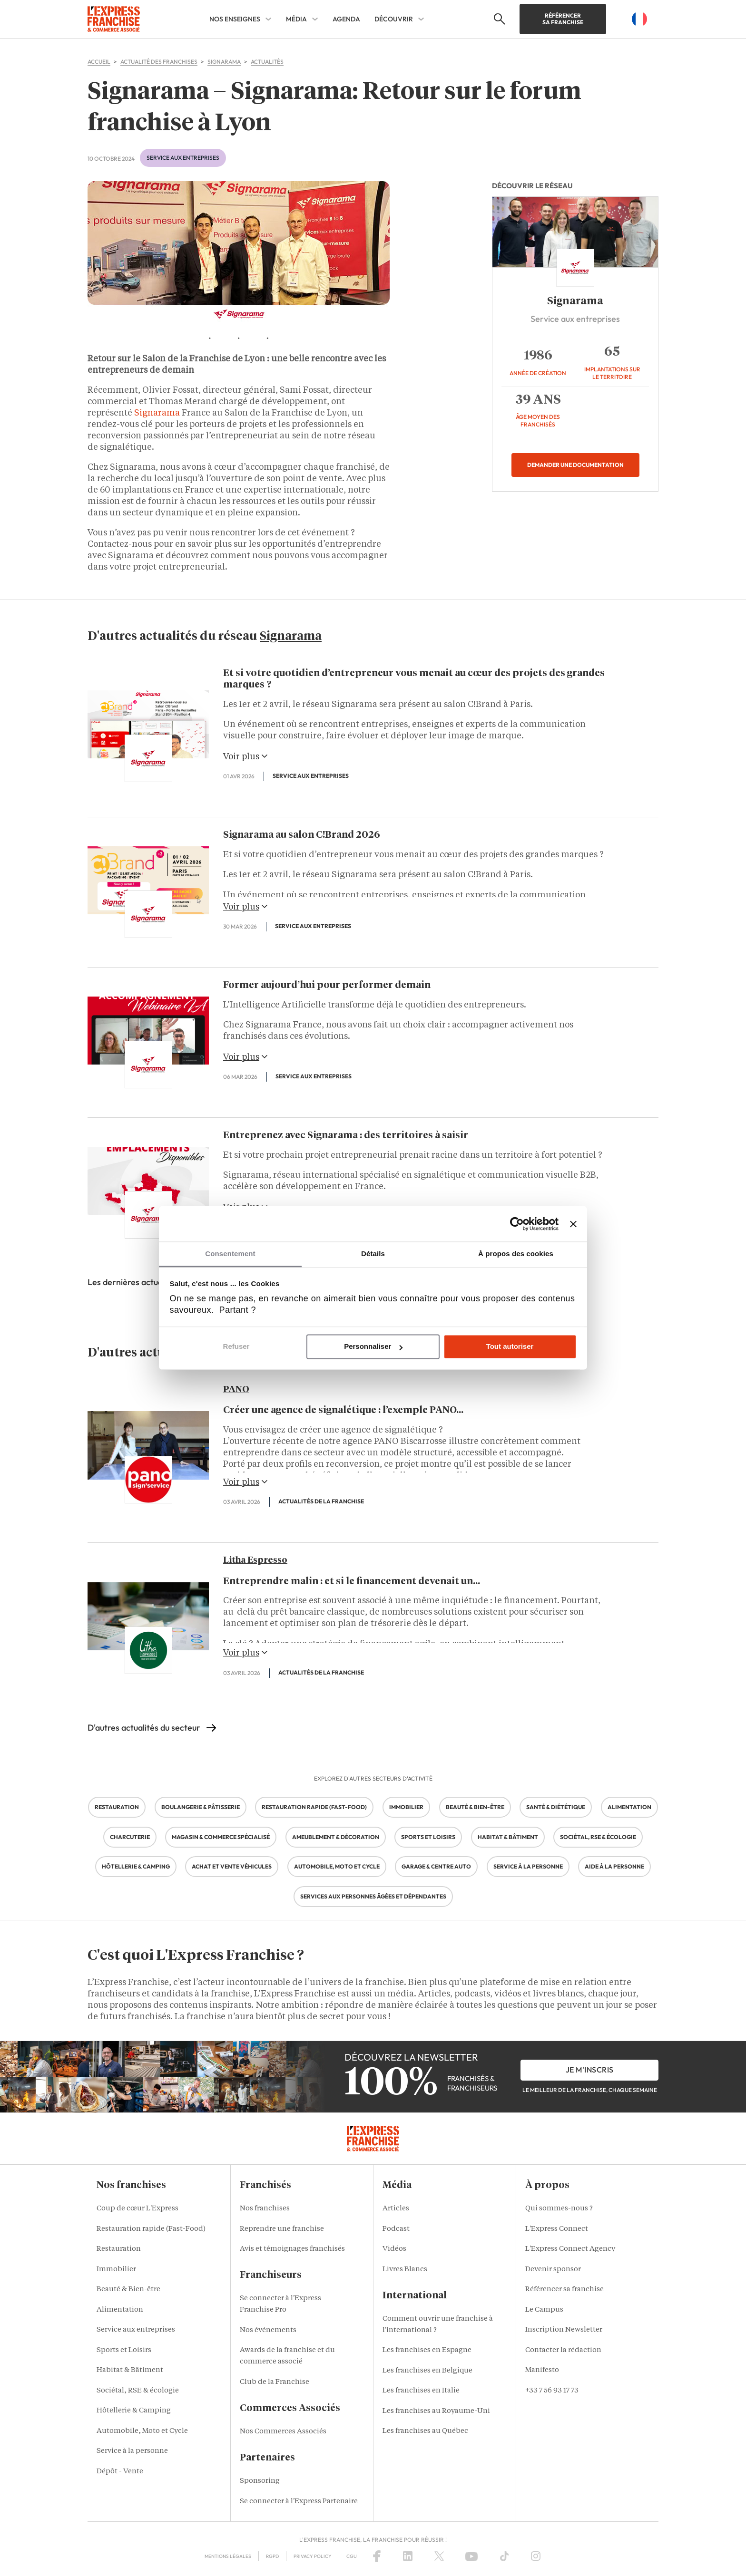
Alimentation (120, 2310)
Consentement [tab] (230, 1253)
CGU (351, 2556)
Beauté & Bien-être (128, 2289)
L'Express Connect (556, 2229)
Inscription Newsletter (563, 2330)
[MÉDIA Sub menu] (315, 19)
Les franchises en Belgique (427, 2370)
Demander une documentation (575, 464)
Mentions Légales (228, 2556)
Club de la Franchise (274, 2382)
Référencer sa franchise (562, 19)
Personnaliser (373, 1347)
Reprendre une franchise (282, 2229)
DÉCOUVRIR (393, 19)
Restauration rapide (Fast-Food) (151, 2229)
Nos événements (268, 2330)
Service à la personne (132, 2451)
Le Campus (544, 2310)
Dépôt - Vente (120, 2471)
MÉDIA (296, 19)
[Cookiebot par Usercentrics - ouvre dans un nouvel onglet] (517, 1224)
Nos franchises (265, 2208)
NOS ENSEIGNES (234, 19)
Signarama (157, 413)
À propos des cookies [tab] (515, 1253)
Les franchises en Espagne (427, 2350)
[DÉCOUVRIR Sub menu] (421, 19)
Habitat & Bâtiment (130, 2370)
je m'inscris (590, 2069)
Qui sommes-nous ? (559, 2208)
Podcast (396, 2229)
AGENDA (346, 19)
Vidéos (394, 2249)
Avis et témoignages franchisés (292, 2249)
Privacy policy (313, 2556)
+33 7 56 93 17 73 (552, 2390)
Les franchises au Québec (425, 2431)
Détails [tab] (373, 1253)
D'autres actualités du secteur (144, 1727)
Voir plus (245, 756)
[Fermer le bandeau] (573, 1223)
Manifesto (542, 2370)
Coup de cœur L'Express (137, 2208)
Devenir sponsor (553, 2269)
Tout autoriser (510, 1347)
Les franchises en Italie (421, 2390)
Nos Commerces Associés (283, 2431)
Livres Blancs (405, 2269)
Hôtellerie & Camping (134, 2410)
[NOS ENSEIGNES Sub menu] (268, 19)
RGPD (272, 2556)
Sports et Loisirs (124, 2350)
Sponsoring (260, 2481)
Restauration (119, 2249)
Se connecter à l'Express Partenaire (299, 2501)
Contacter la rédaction (563, 2350)
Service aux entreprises (183, 157)
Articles (396, 2208)
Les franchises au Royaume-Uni (436, 2411)
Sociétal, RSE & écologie (138, 2390)
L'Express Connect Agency (570, 2249)
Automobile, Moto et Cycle (142, 2431)
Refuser (236, 1347)
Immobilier (116, 2269)
